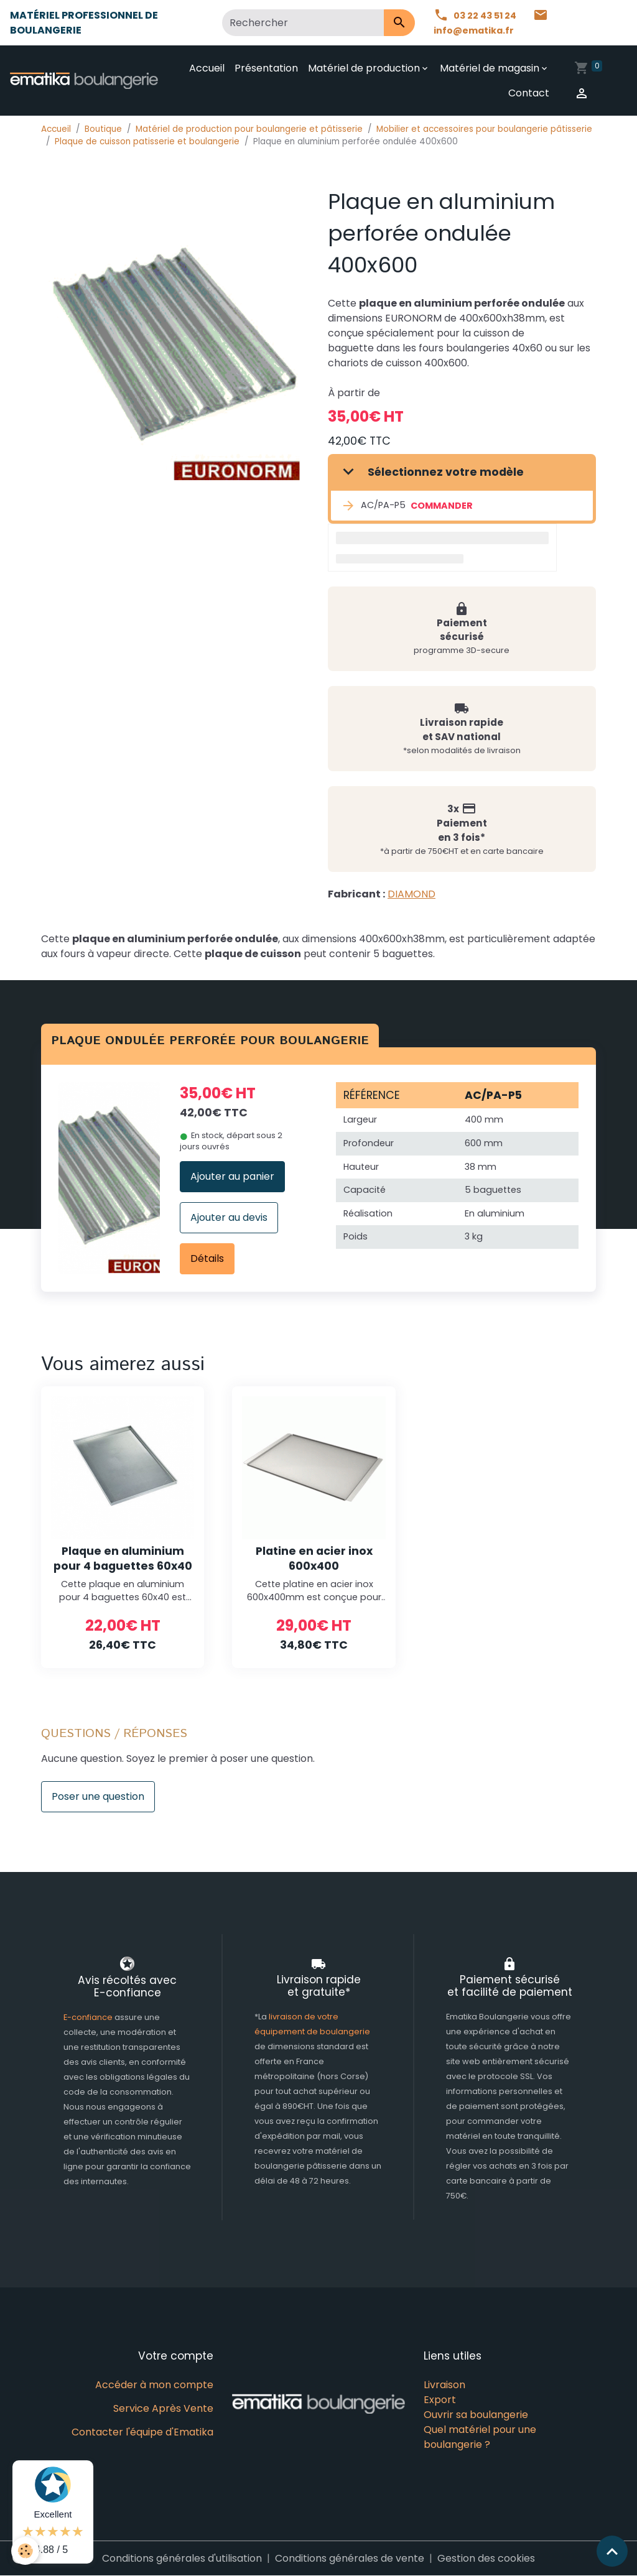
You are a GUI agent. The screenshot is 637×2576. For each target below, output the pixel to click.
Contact (529, 93)
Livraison (444, 2385)
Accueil (207, 68)
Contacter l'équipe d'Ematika (142, 2432)
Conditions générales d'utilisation (182, 2558)
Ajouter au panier (232, 1176)
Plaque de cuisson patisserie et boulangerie (147, 141)
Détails (207, 1258)
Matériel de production (365, 68)
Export (440, 2400)
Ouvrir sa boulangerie (476, 2414)
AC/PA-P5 (373, 505)
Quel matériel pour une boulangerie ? (480, 2437)
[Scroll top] (612, 2551)
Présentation (267, 68)
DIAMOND (411, 894)
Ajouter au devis (228, 1217)
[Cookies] (26, 2550)
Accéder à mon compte (154, 2385)
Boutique (103, 129)
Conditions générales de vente (349, 2558)
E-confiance (88, 2017)
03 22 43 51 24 (479, 15)
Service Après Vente (163, 2408)
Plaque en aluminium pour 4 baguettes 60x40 (122, 1558)
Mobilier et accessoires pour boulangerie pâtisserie (484, 129)
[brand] (86, 80)
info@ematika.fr (494, 22)
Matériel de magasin (490, 68)
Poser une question (98, 1796)
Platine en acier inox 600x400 (314, 1558)
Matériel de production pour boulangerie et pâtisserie (249, 129)
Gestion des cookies (486, 2558)
